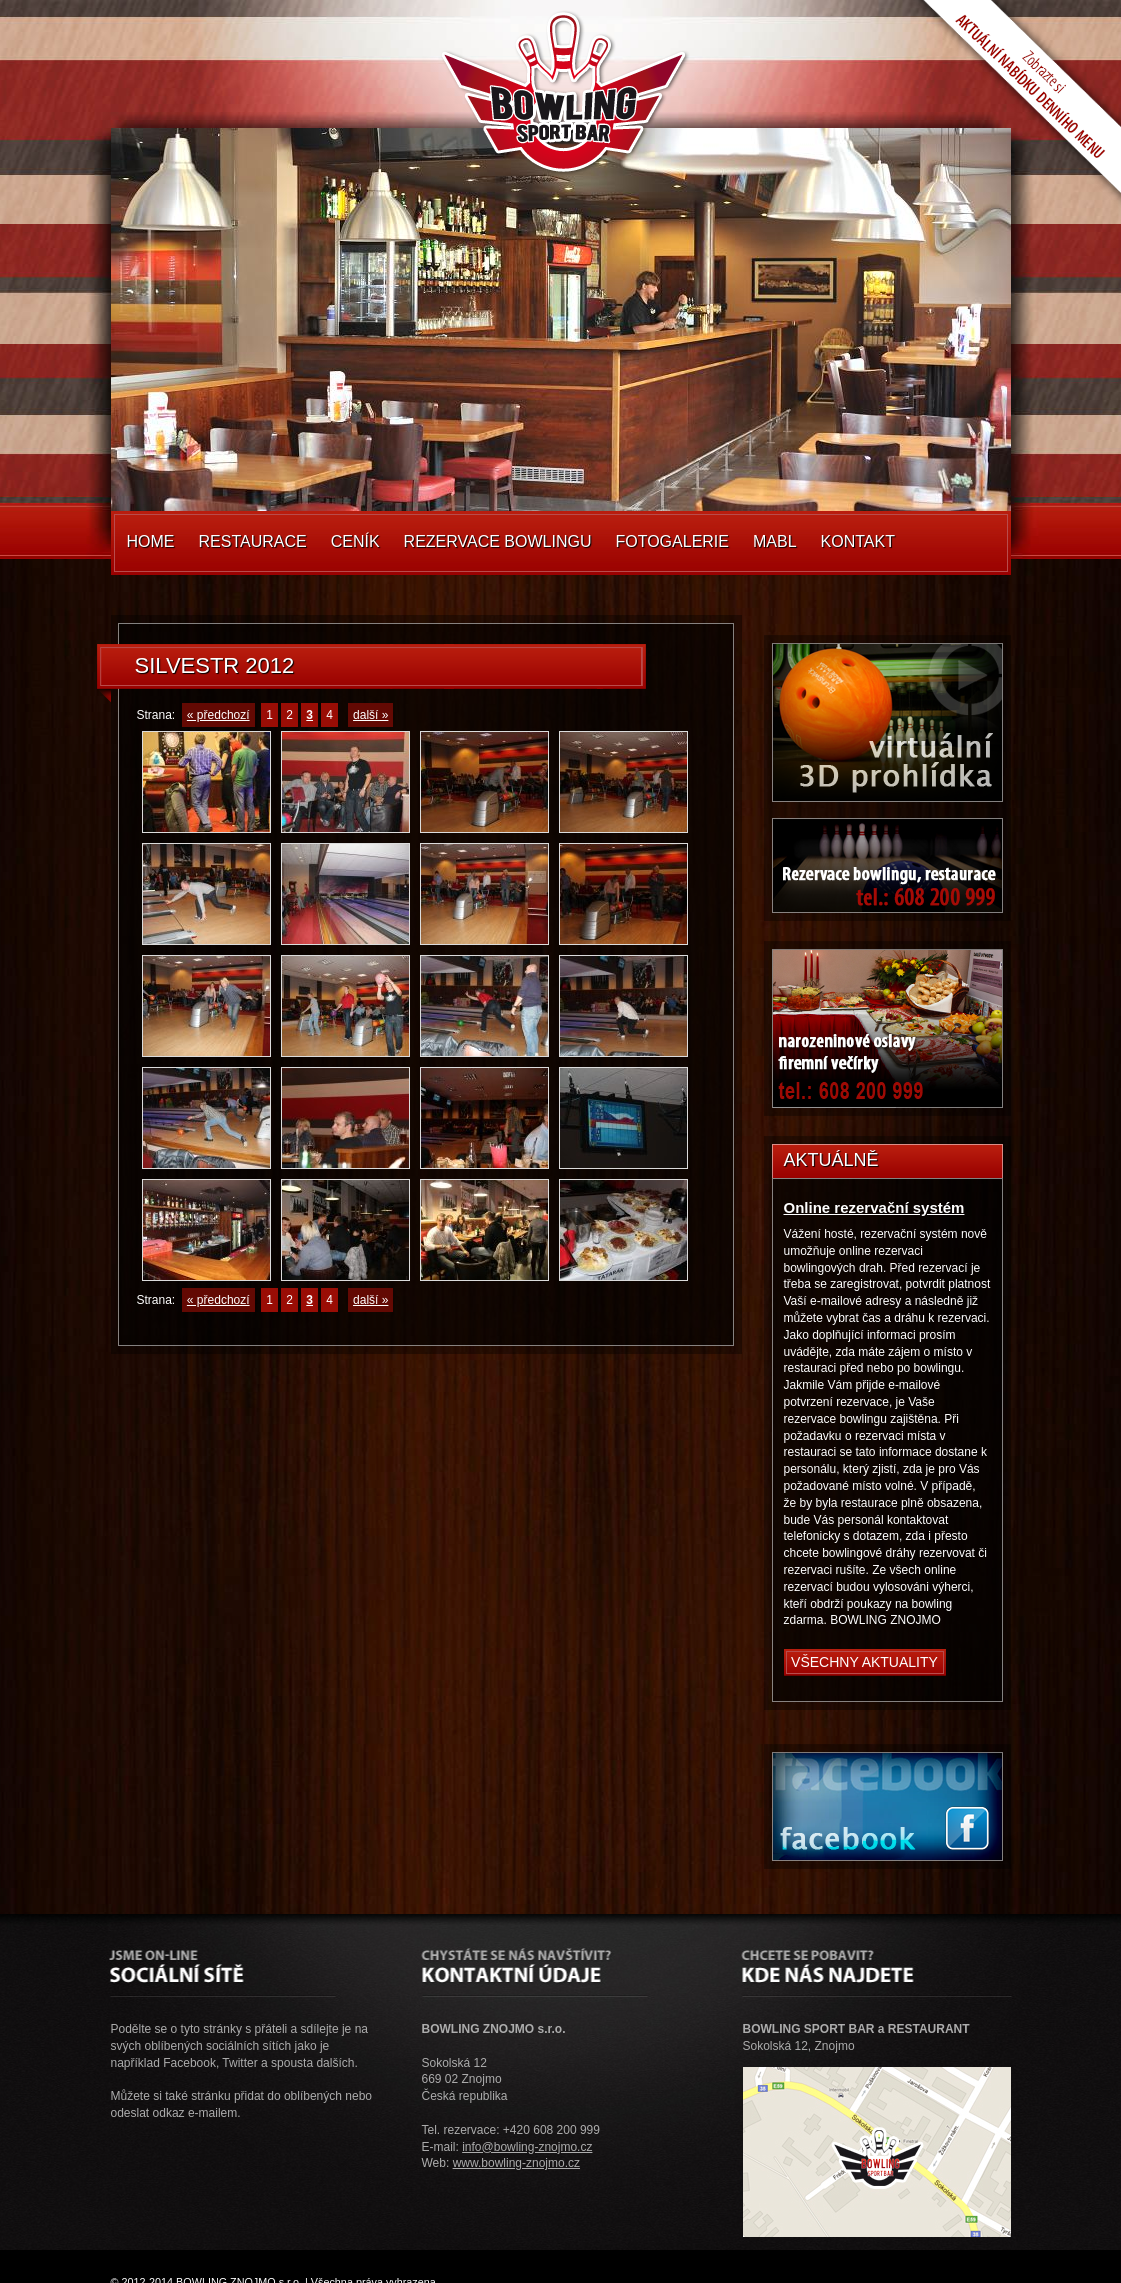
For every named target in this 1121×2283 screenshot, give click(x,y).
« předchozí (218, 715)
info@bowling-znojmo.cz (527, 2147)
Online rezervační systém (874, 1207)
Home (151, 541)
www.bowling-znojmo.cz (516, 2163)
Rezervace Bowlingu (498, 541)
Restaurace (253, 541)
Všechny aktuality (864, 1662)
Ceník (355, 541)
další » (370, 715)
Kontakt (858, 541)
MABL (775, 541)
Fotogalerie (672, 541)
